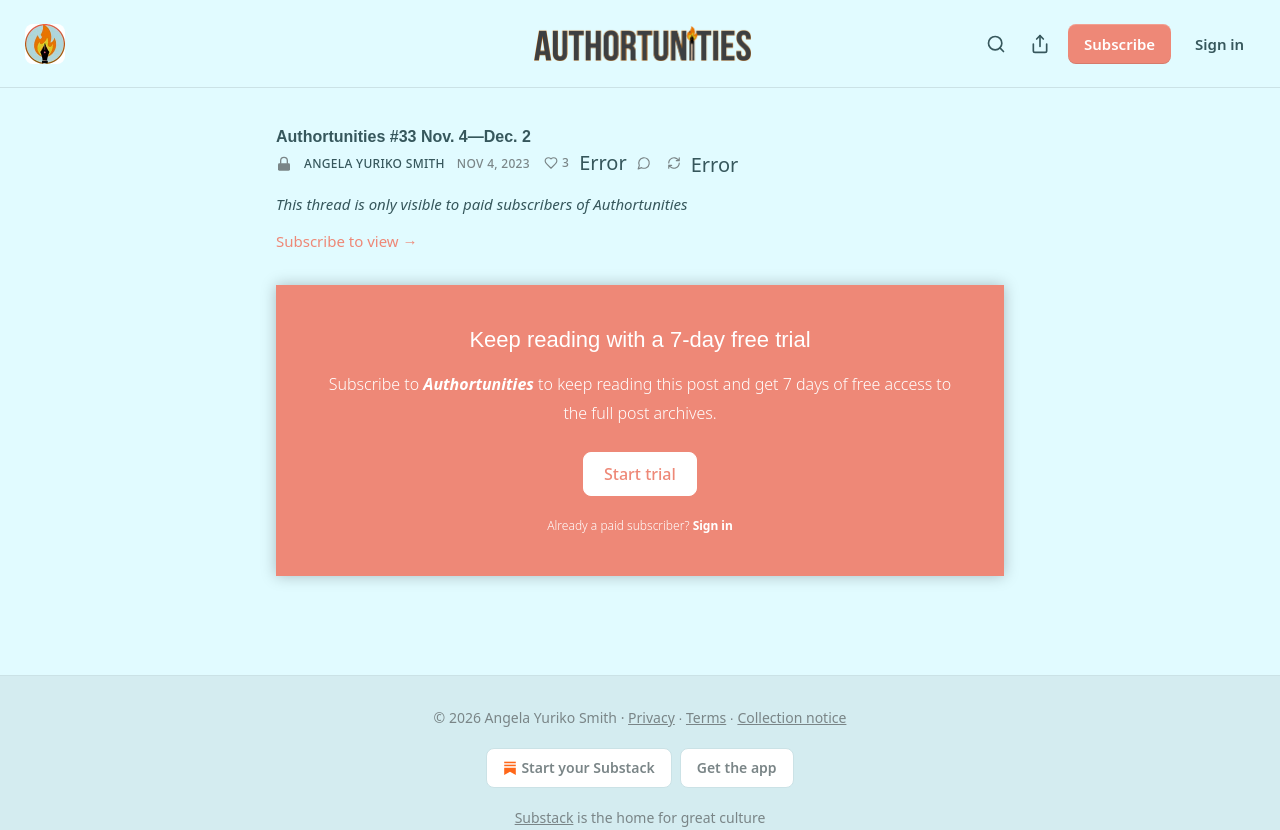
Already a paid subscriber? (639, 525)
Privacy (651, 717)
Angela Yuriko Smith (374, 163)
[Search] (996, 44)
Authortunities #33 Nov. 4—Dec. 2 (403, 136)
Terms (706, 717)
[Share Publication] (1040, 44)
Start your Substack (576, 768)
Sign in (1219, 44)
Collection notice (791, 717)
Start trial (640, 474)
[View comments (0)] (644, 163)
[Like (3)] (556, 163)
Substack (544, 817)
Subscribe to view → (347, 241)
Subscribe (1119, 44)
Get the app (737, 767)
